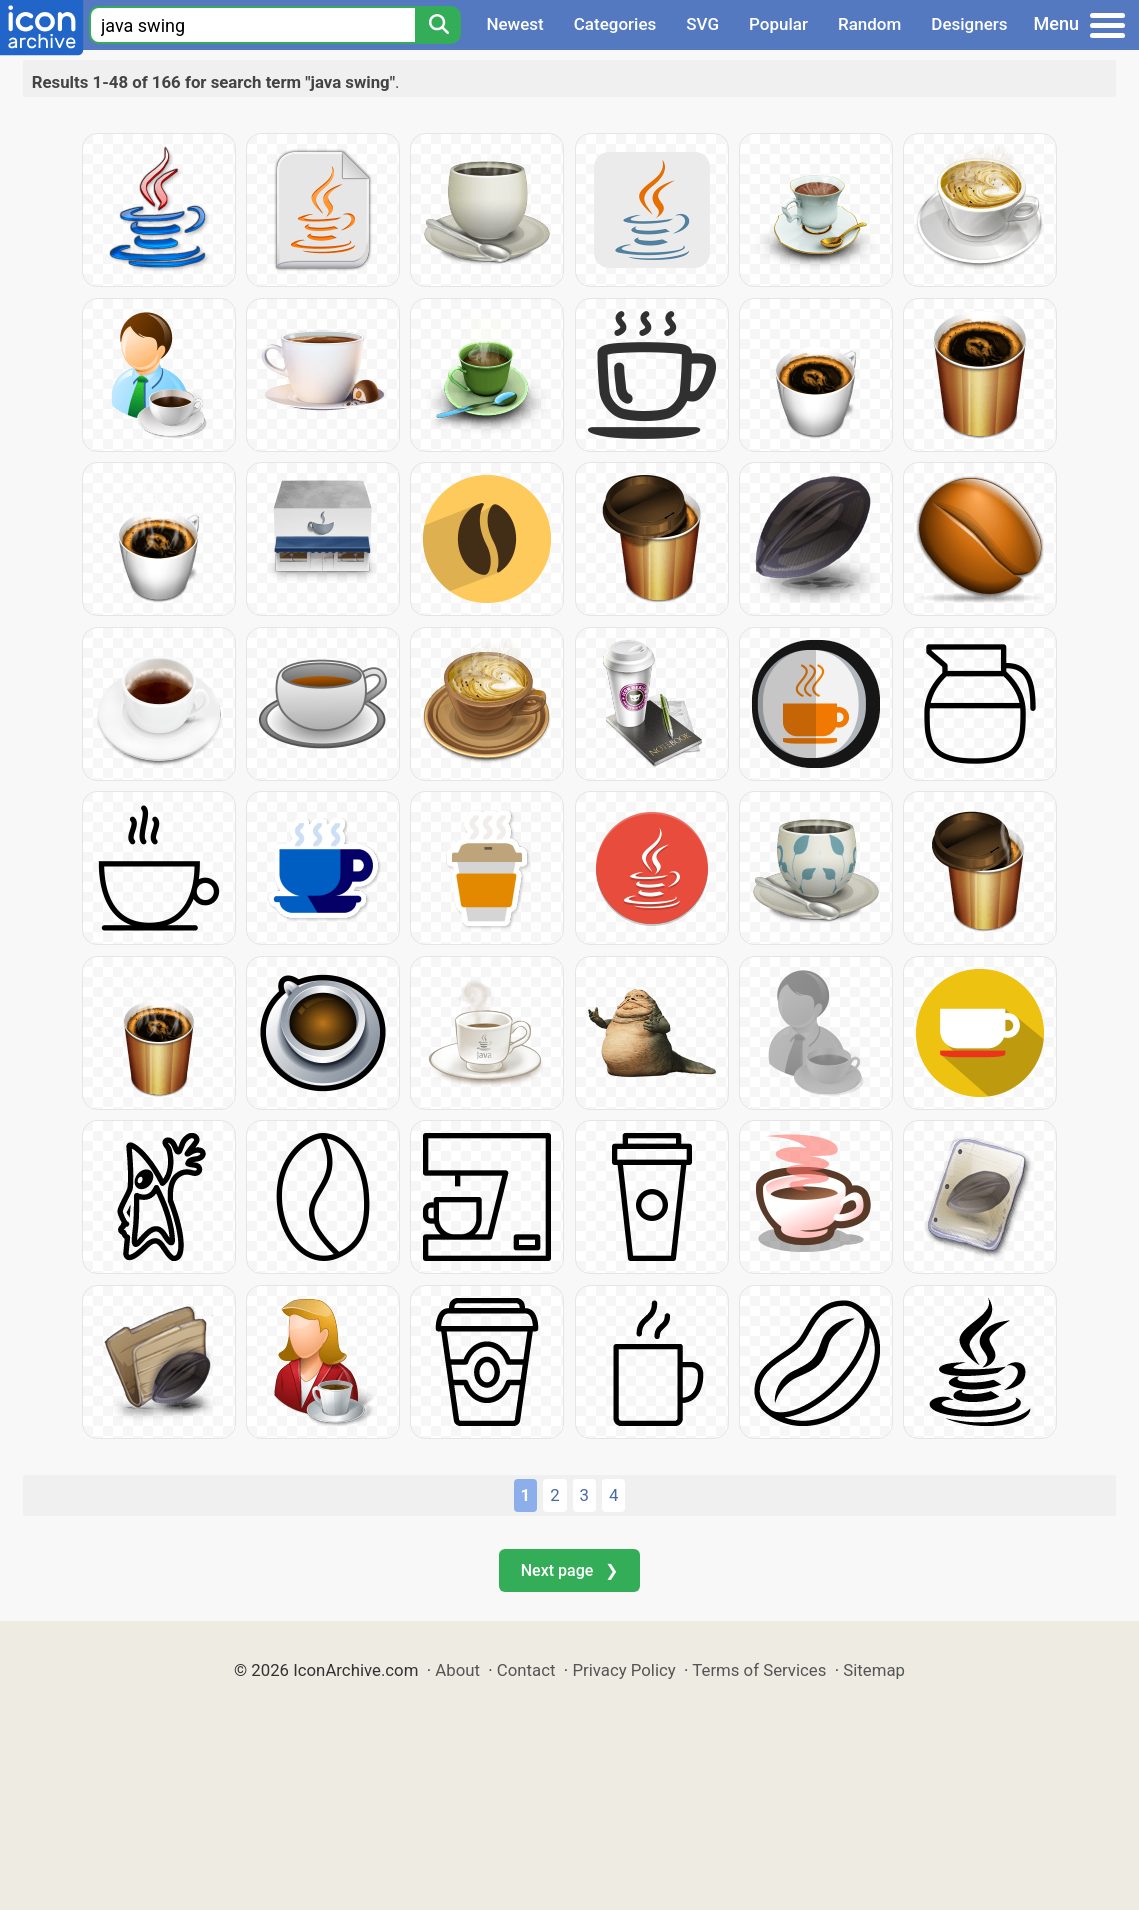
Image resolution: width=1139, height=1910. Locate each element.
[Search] (438, 25)
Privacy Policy (623, 1670)
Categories (615, 24)
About (457, 1670)
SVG (702, 24)
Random (869, 24)
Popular (778, 24)
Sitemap (874, 1670)
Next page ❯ (569, 1570)
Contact (526, 1670)
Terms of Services (759, 1670)
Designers (969, 24)
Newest (514, 24)
